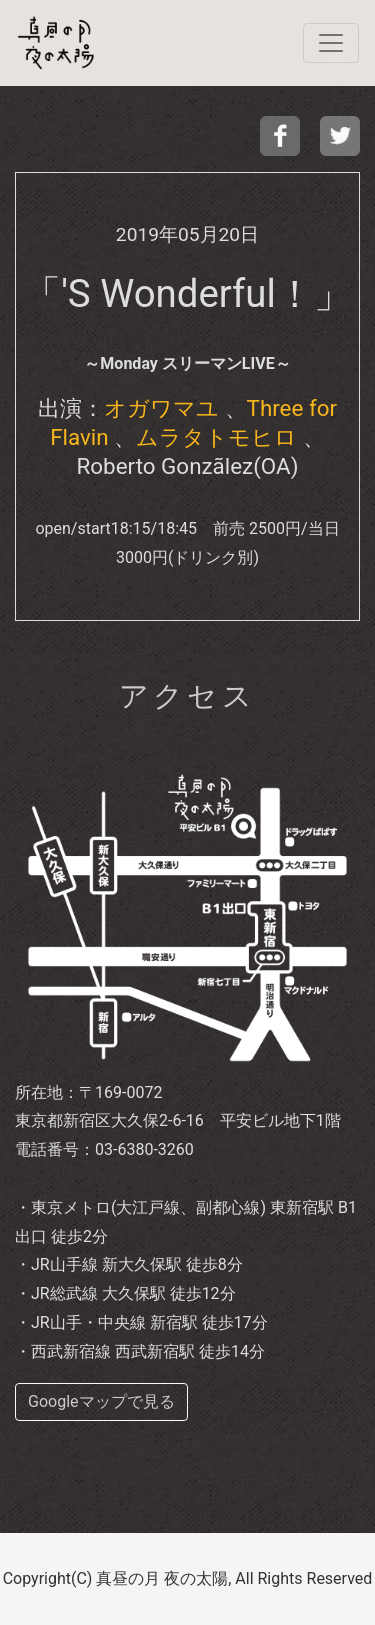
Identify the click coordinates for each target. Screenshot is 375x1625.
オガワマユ (161, 408)
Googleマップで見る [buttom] (101, 1401)
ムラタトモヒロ (216, 437)
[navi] (331, 43)
